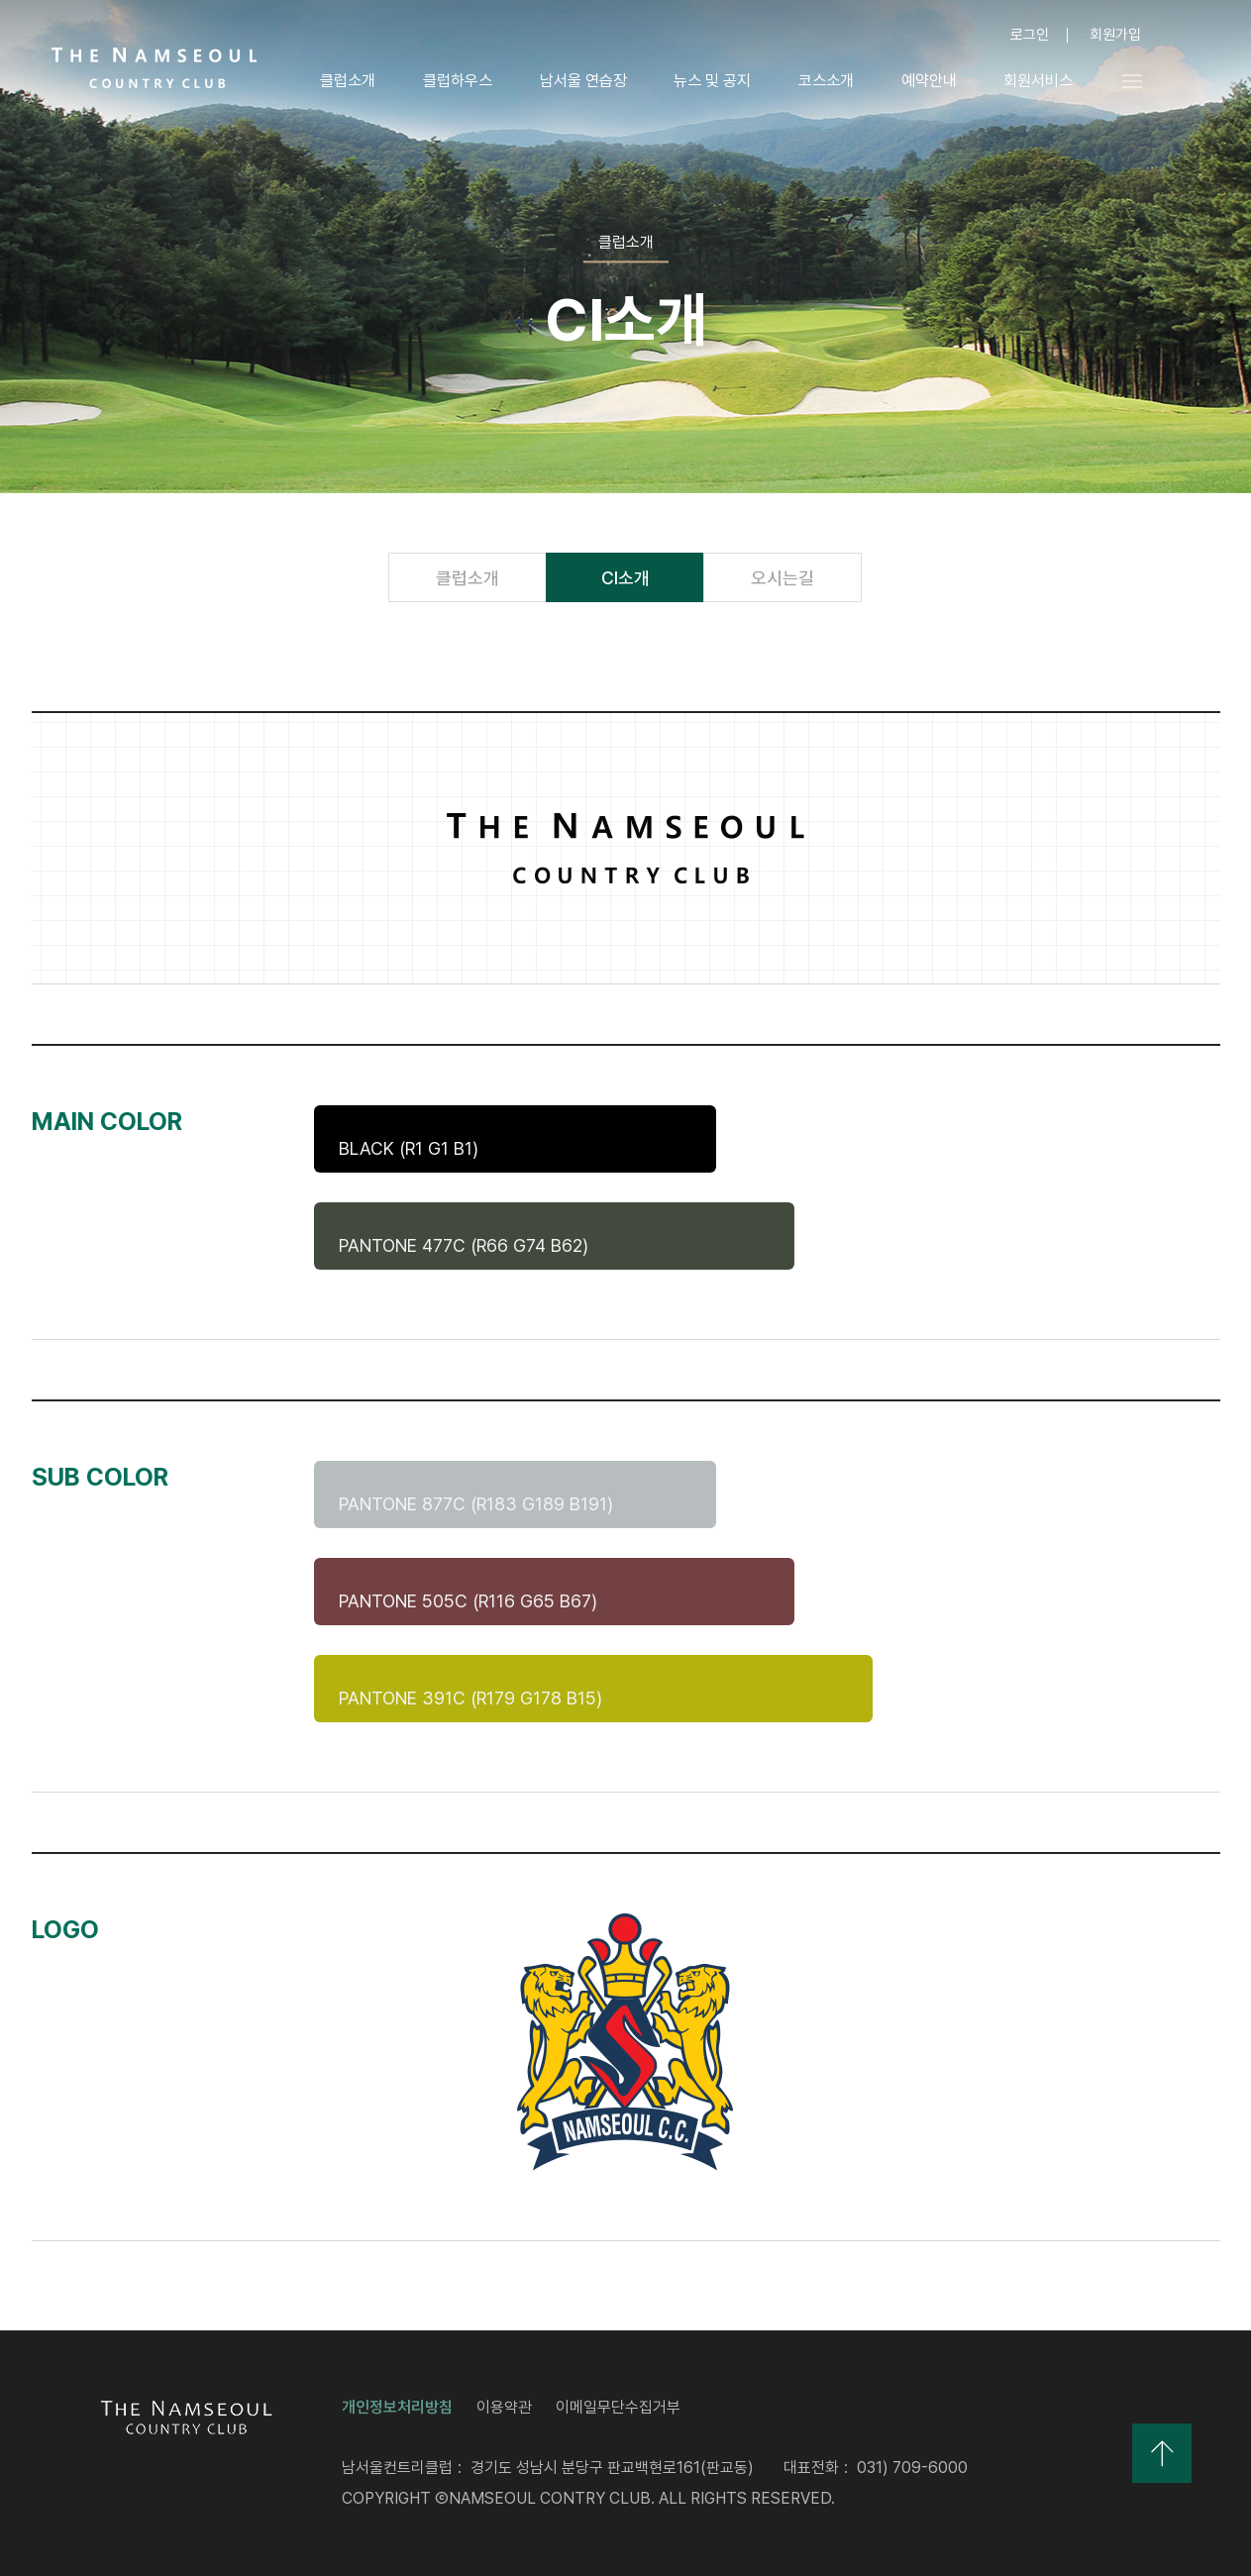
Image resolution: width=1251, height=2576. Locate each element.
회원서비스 (1038, 81)
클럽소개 (346, 81)
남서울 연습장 (582, 81)
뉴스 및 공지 (711, 81)
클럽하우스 (456, 81)
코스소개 (825, 81)
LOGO (155, 68)
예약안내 (928, 81)
